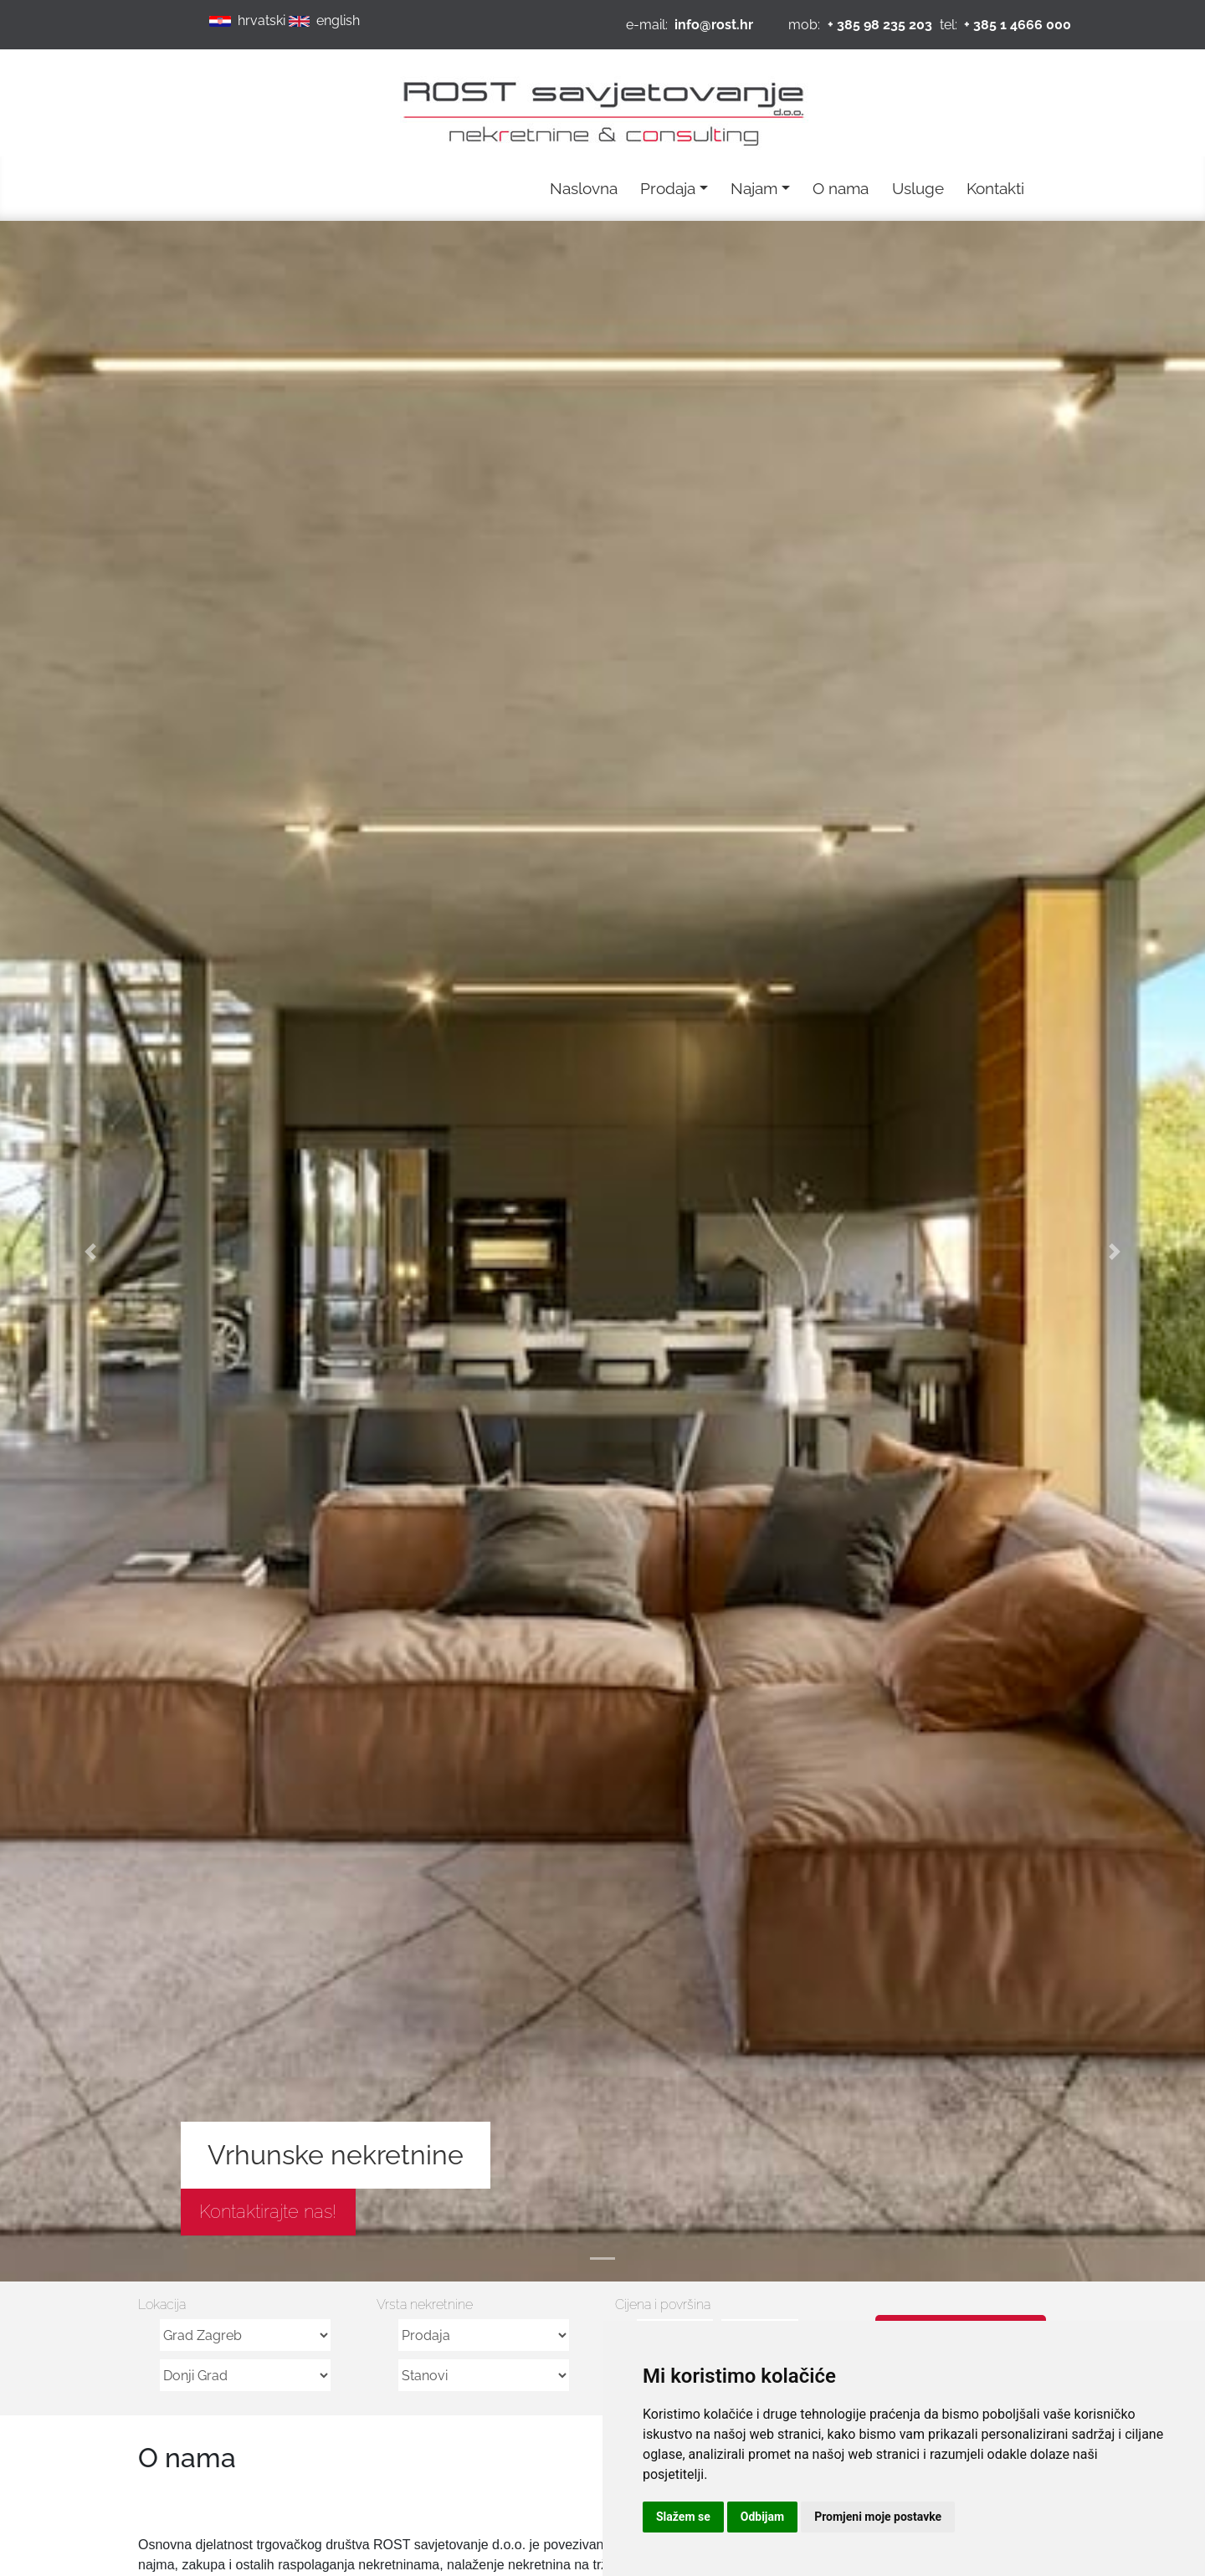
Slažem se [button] (683, 2516)
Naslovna (584, 188)
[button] (90, 1251)
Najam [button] (754, 188)
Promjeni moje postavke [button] (877, 2516)
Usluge (918, 188)
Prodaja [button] (667, 188)
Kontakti (995, 188)
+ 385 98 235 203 (880, 25)
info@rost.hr (713, 25)
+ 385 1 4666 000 (1017, 25)
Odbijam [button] (762, 2516)
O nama (841, 188)
